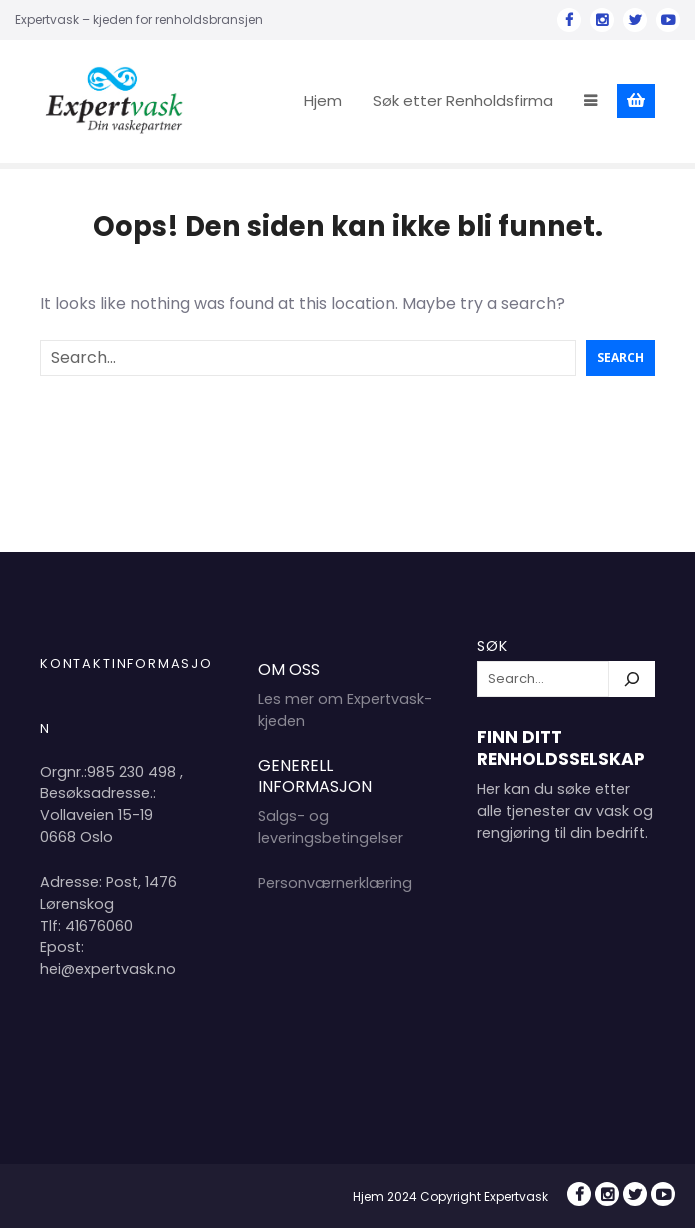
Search (620, 357)
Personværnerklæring (335, 883)
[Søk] (632, 679)
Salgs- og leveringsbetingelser (330, 827)
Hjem (323, 100)
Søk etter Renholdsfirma (463, 100)
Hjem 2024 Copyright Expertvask (450, 1196)
